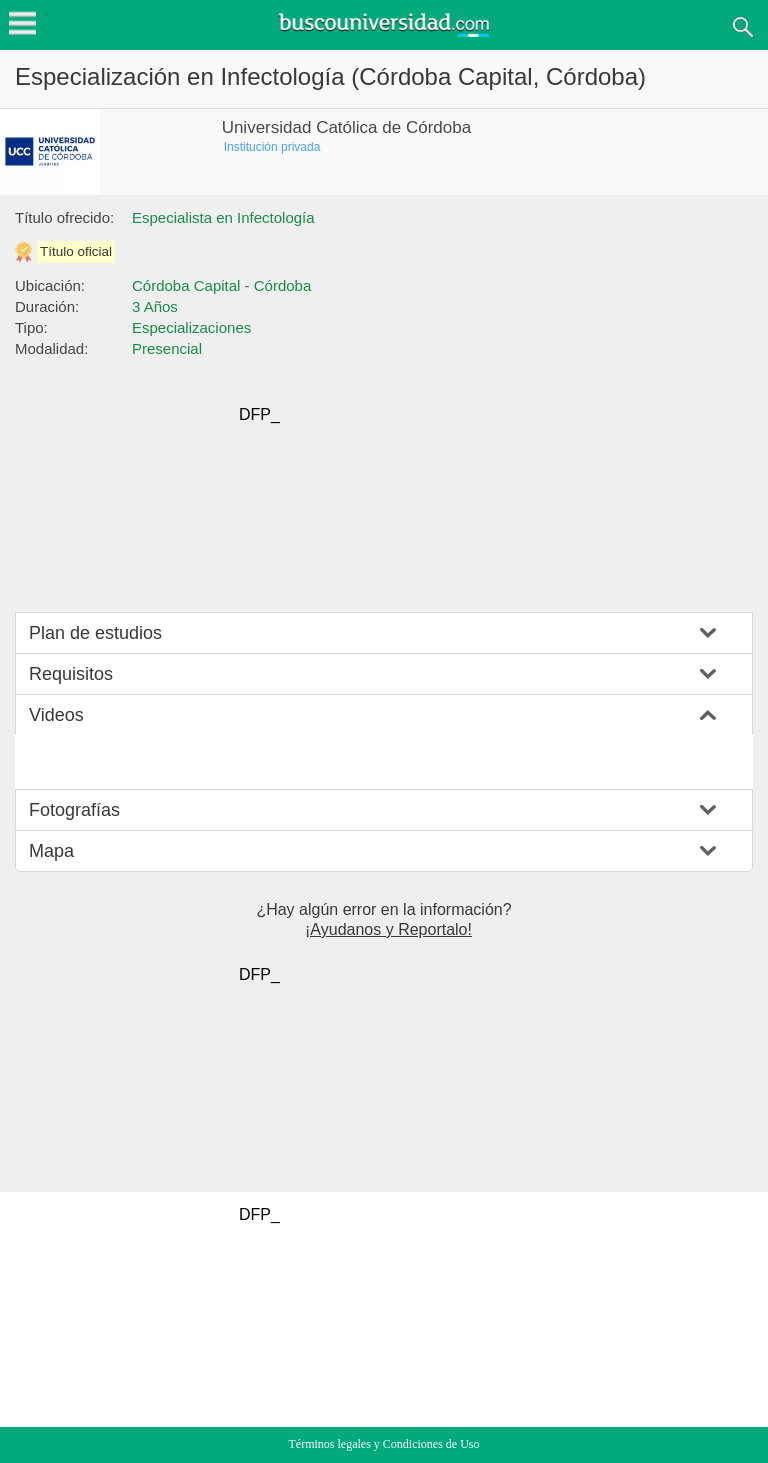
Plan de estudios (95, 633)
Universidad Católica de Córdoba (346, 127)
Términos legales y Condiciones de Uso (384, 1444)
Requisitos (71, 674)
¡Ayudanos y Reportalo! (388, 929)
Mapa (51, 851)
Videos (56, 715)
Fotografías (74, 810)
